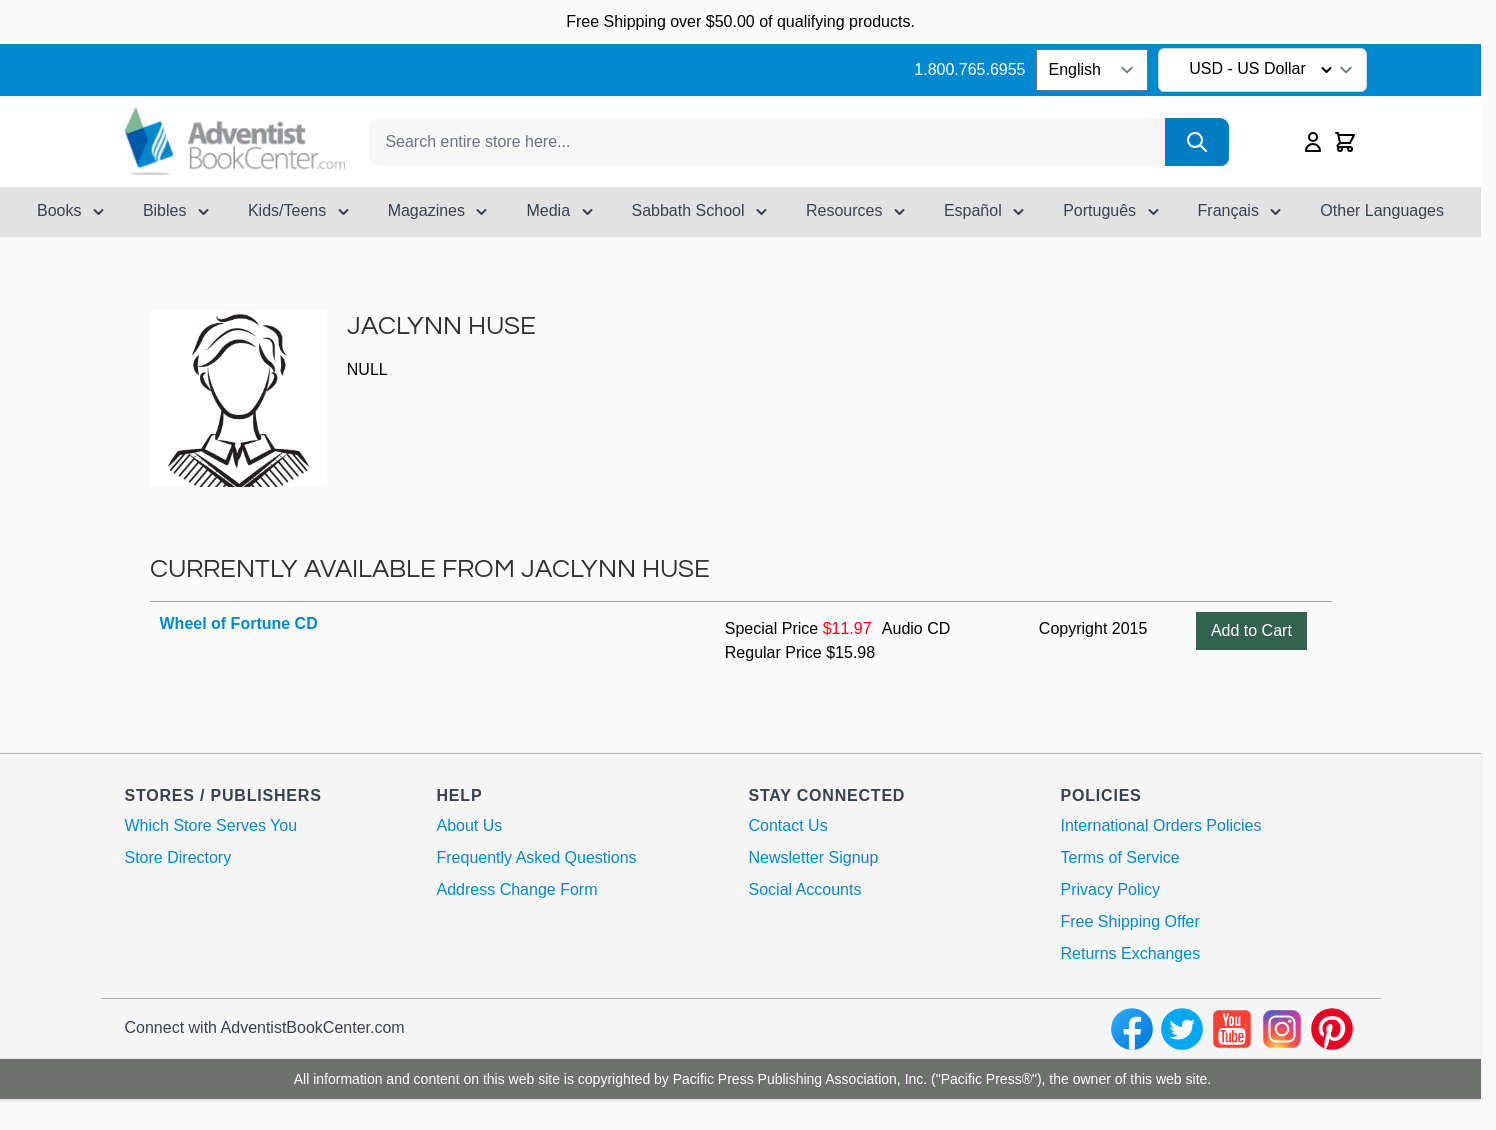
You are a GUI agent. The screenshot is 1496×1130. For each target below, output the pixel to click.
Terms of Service (1120, 857)
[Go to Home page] (235, 141)
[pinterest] (1332, 1029)
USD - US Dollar (1263, 70)
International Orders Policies (1161, 825)
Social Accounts (805, 889)
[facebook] (1132, 1029)
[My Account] (1313, 142)
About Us (470, 825)
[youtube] (1232, 1029)
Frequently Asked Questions (537, 857)
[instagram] (1282, 1029)
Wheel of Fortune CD (239, 623)
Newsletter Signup (814, 857)
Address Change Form (517, 889)
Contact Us (788, 825)
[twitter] (1182, 1029)
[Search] (1197, 142)
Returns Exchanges (1131, 953)
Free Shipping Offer (1130, 921)
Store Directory (178, 857)
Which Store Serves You (211, 825)
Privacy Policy (1111, 889)
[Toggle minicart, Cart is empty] (1345, 142)
